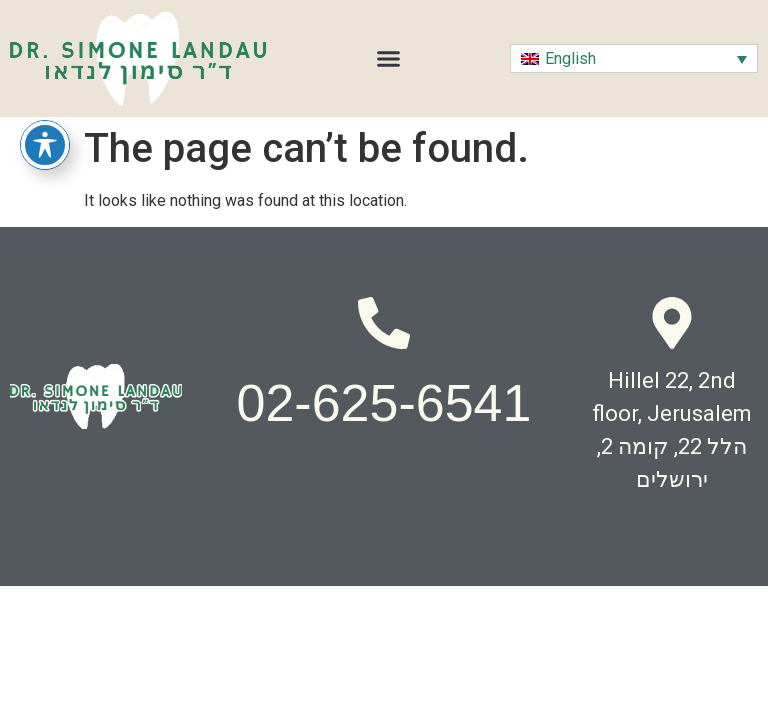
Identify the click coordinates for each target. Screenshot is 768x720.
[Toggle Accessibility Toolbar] (45, 145)
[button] (389, 59)
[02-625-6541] (384, 323)
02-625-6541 (384, 403)
